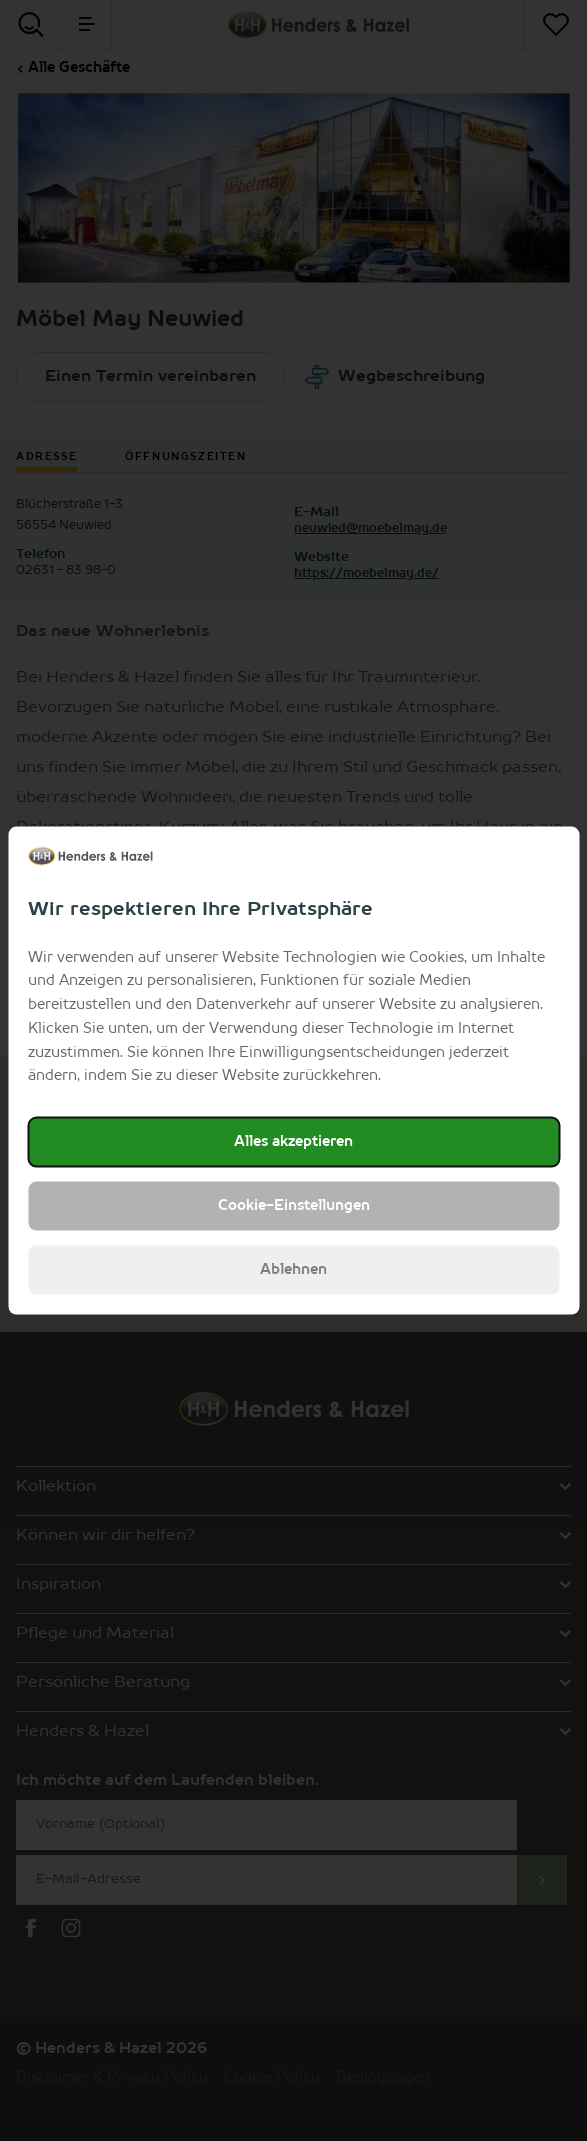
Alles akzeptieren (293, 1142)
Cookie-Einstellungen (294, 1206)
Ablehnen (293, 1270)
